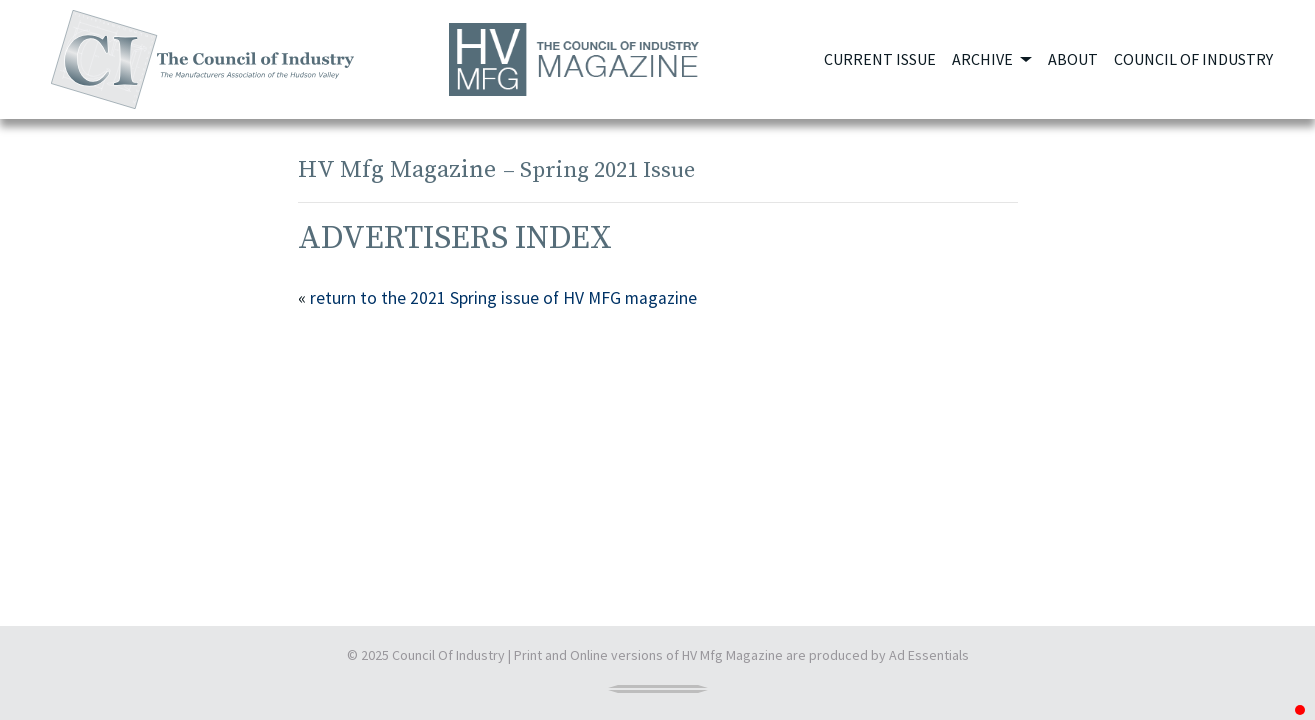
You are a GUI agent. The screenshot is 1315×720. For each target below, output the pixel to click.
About (1073, 59)
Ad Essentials (929, 655)
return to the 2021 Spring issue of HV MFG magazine (503, 298)
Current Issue (880, 59)
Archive (984, 59)
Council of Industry (1193, 59)
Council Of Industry (448, 655)
